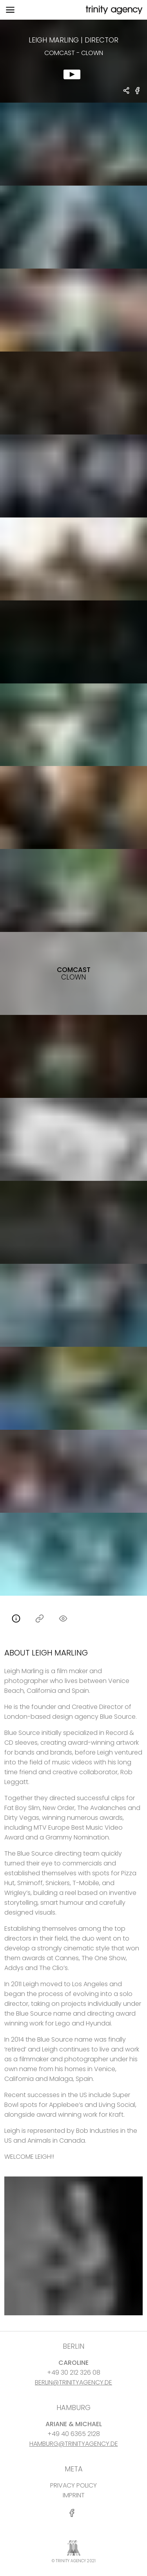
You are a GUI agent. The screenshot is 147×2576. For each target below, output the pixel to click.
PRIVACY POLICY (73, 2485)
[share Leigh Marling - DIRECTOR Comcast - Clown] (126, 91)
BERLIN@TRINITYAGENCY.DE (73, 2382)
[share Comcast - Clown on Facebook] (137, 93)
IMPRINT (74, 2495)
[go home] (113, 10)
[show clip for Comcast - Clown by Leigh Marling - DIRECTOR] (73, 61)
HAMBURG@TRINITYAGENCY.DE (73, 2443)
